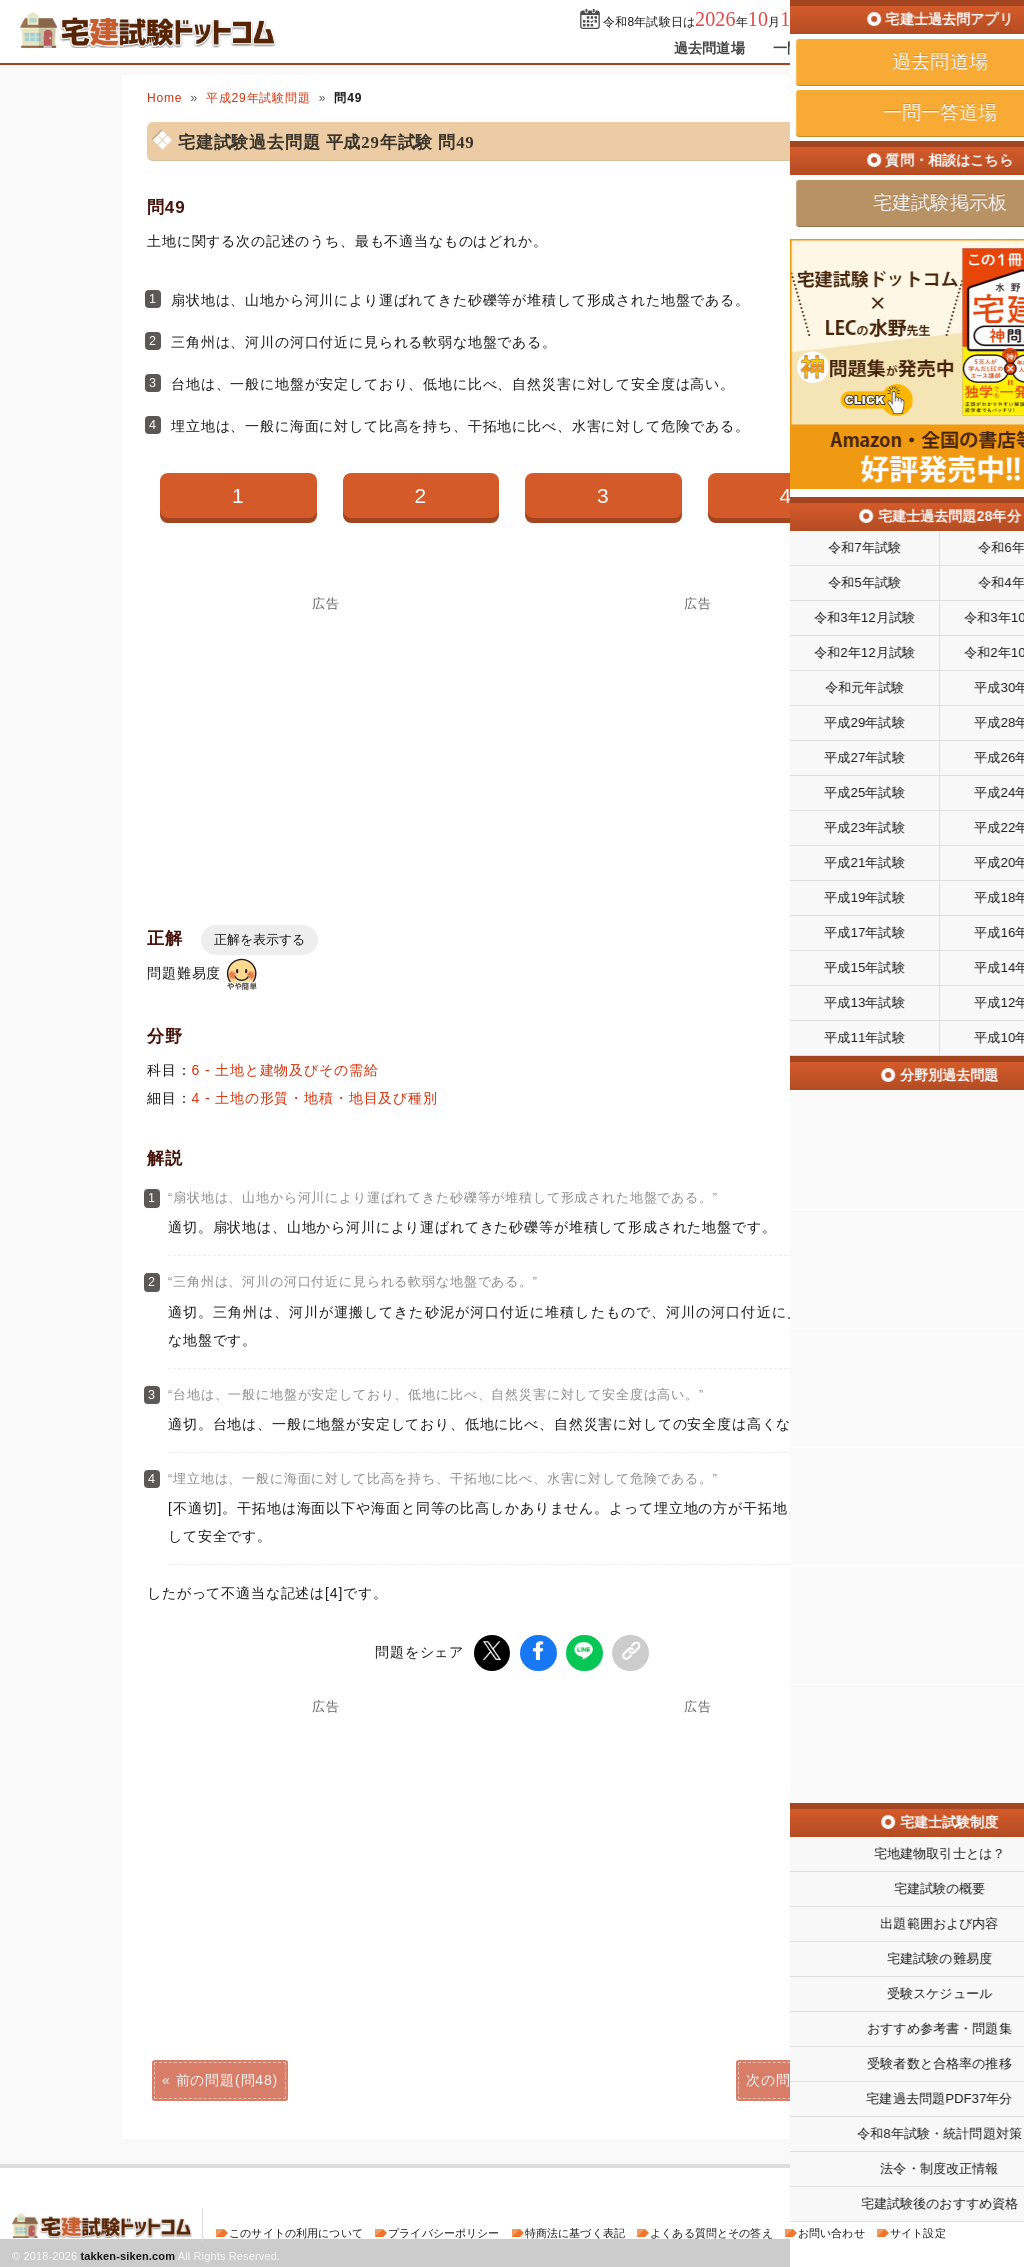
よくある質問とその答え (711, 2231)
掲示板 (907, 48)
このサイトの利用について (296, 2231)
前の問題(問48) (227, 2078)
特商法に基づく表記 (575, 2231)
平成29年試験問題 (258, 98)
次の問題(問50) (797, 2078)
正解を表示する (259, 939)
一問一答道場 (815, 48)
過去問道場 (709, 48)
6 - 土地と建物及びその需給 (285, 1070)
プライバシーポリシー (443, 2231)
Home (164, 98)
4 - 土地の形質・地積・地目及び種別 (315, 1098)
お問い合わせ (831, 2231)
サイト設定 (918, 2231)
